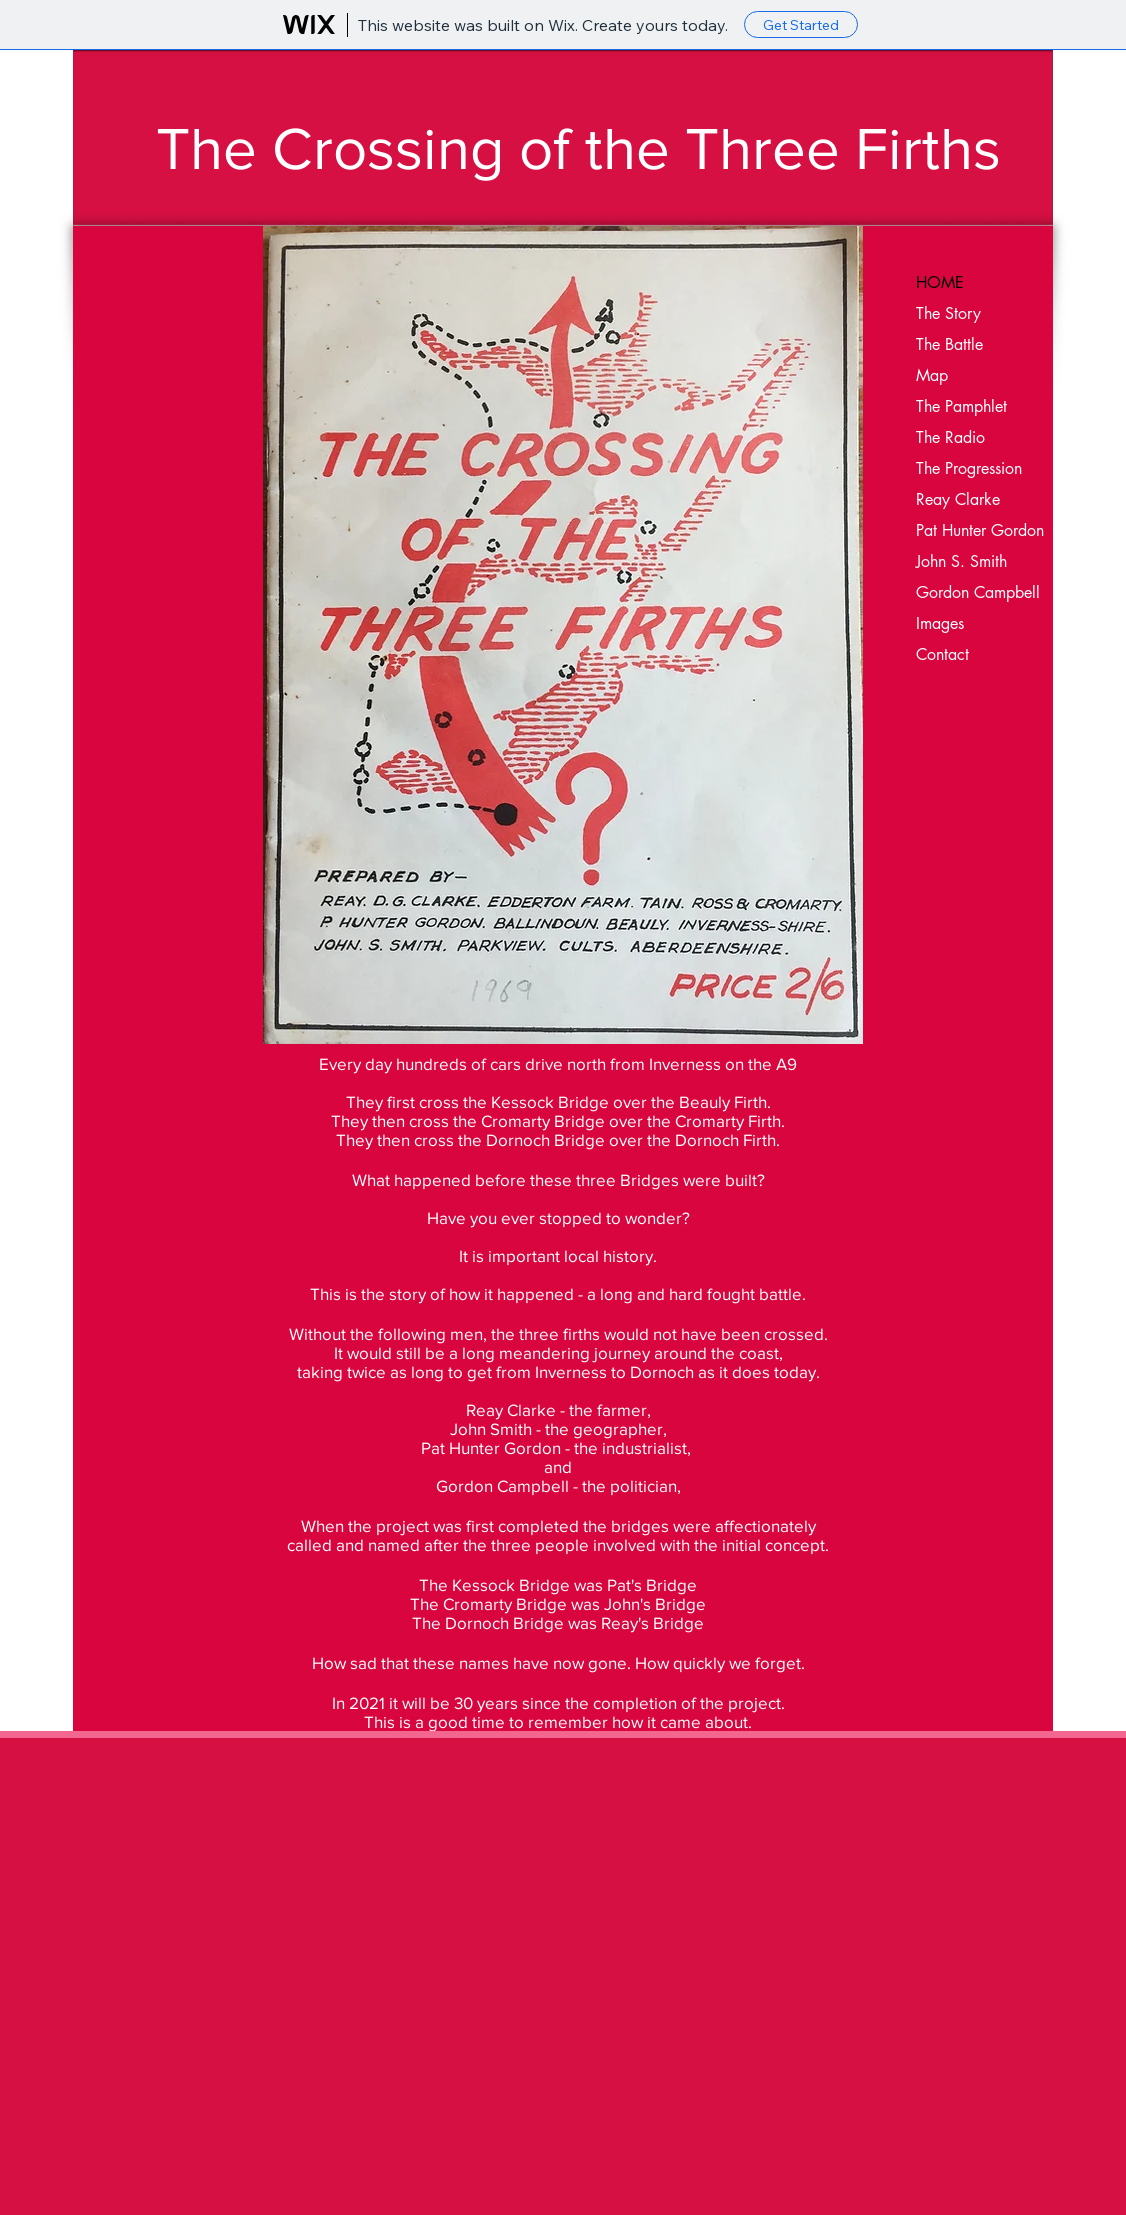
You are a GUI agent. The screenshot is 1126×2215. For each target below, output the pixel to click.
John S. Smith (961, 561)
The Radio (950, 437)
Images (940, 623)
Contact (942, 654)
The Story (948, 313)
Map (932, 375)
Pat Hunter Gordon (980, 530)
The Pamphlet (961, 406)
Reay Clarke (958, 499)
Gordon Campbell (978, 592)
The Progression (969, 468)
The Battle (949, 344)
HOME (940, 282)
